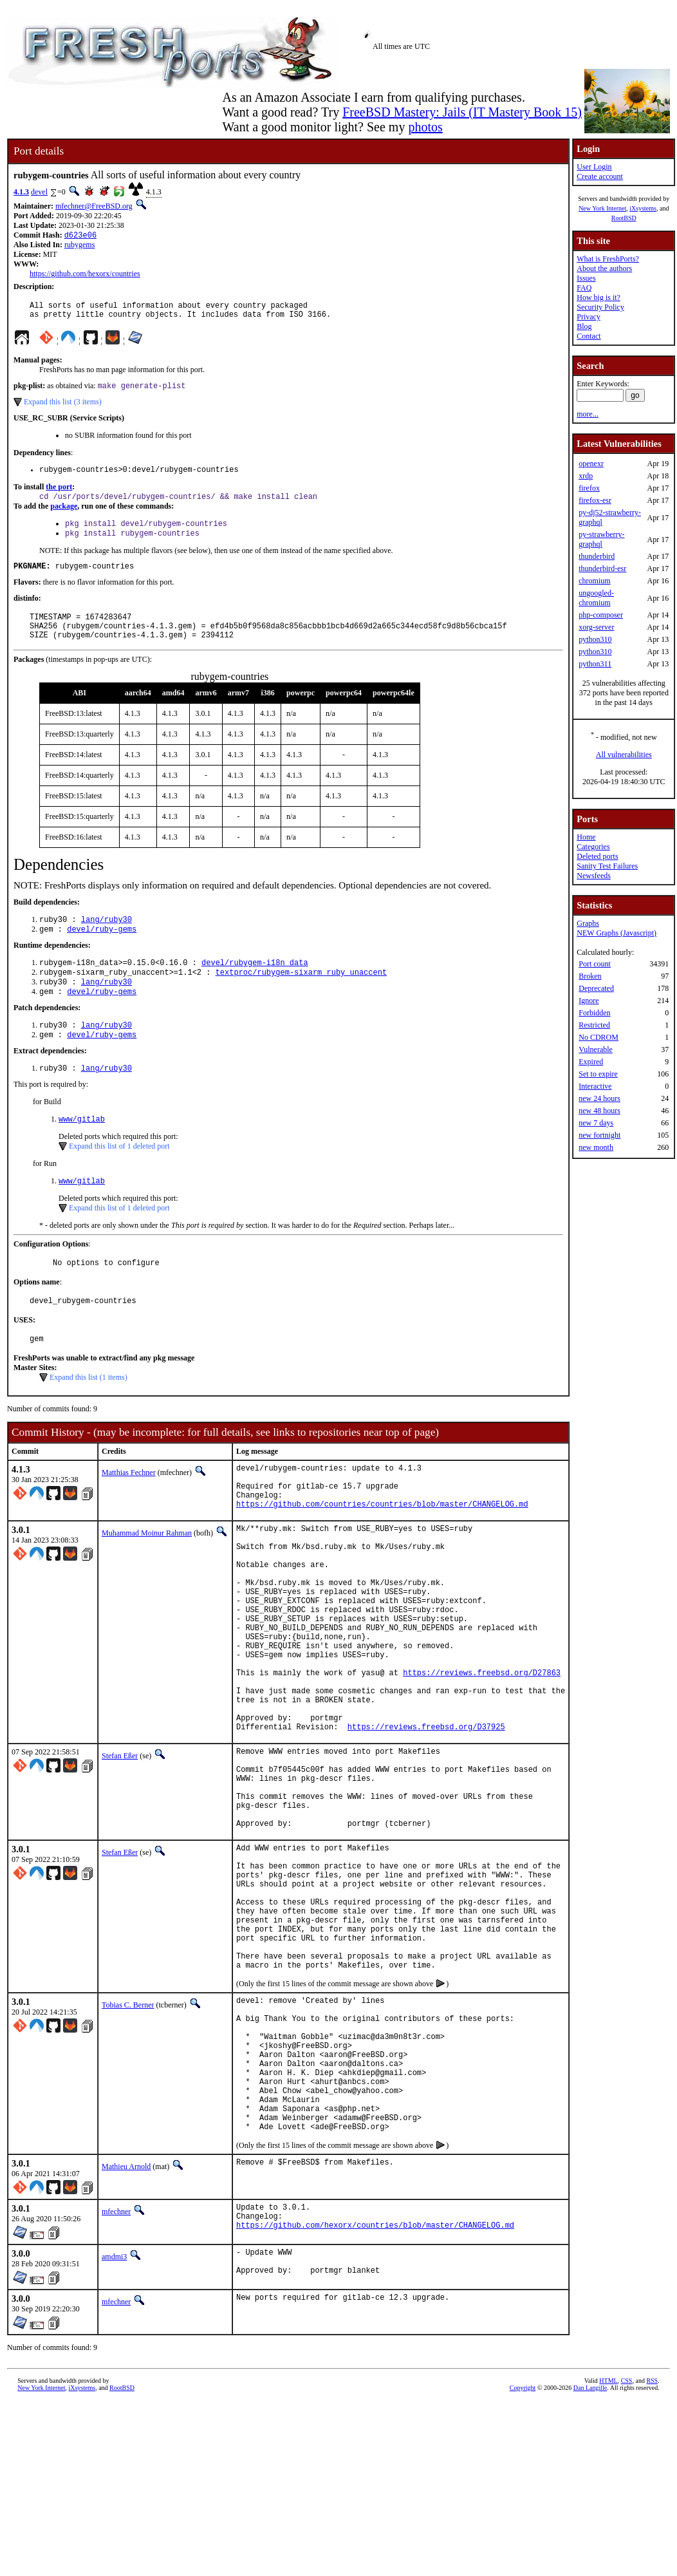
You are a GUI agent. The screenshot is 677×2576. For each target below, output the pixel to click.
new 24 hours (599, 1098)
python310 (595, 639)
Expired (591, 1061)
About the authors (604, 268)
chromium (594, 580)
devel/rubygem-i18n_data (254, 986)
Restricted (594, 1024)
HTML (608, 2554)
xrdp (586, 475)
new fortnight (599, 1135)
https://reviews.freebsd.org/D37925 (426, 1820)
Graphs (588, 923)
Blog (584, 326)
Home (586, 836)
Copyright (523, 2561)
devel (39, 191)
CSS (627, 2554)
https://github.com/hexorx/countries (85, 274)
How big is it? (598, 297)
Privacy (588, 316)
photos (425, 127)
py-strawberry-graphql (601, 539)
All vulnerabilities (624, 754)
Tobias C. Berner (128, 2143)
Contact (588, 336)
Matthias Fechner (129, 1512)
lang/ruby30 (106, 940)
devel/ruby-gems (101, 951)
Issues (586, 278)
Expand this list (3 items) (63, 408)
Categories (593, 846)
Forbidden (594, 1012)
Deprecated (596, 988)
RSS (652, 2554)
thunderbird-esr (602, 568)
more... (587, 413)
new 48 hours (599, 1110)
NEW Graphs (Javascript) (616, 932)
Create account (600, 176)
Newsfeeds (594, 875)
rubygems (79, 245)
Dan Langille (590, 2561)
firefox (589, 488)
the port (59, 495)
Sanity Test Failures (607, 865)
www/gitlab (82, 1151)
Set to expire (598, 1073)
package (63, 515)
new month (596, 1147)
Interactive (595, 1086)
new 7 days (596, 1122)
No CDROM (598, 1037)
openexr (591, 463)
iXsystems (642, 208)
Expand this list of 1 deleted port (119, 1178)
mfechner (116, 2378)
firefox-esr (595, 500)
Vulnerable (596, 1049)
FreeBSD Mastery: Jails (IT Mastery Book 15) (462, 112)
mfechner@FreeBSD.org (94, 206)
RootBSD (623, 217)
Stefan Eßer (120, 1849)
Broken (590, 976)
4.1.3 (21, 191)
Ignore (588, 1000)
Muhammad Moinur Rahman (147, 1582)
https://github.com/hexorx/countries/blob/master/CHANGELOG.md (375, 2398)
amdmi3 (114, 2427)
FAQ (584, 287)
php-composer (601, 614)
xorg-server (596, 627)
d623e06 (80, 235)
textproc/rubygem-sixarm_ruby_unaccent (301, 997)
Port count (595, 963)
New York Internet (602, 208)
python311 (595, 663)
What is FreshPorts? (608, 258)
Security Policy (600, 307)
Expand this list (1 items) (88, 1417)
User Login (594, 166)
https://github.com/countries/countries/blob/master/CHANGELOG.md (382, 1553)
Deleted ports (597, 856)
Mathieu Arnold (126, 2333)
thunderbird (597, 556)
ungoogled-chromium (596, 597)
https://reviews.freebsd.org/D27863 (482, 1754)
